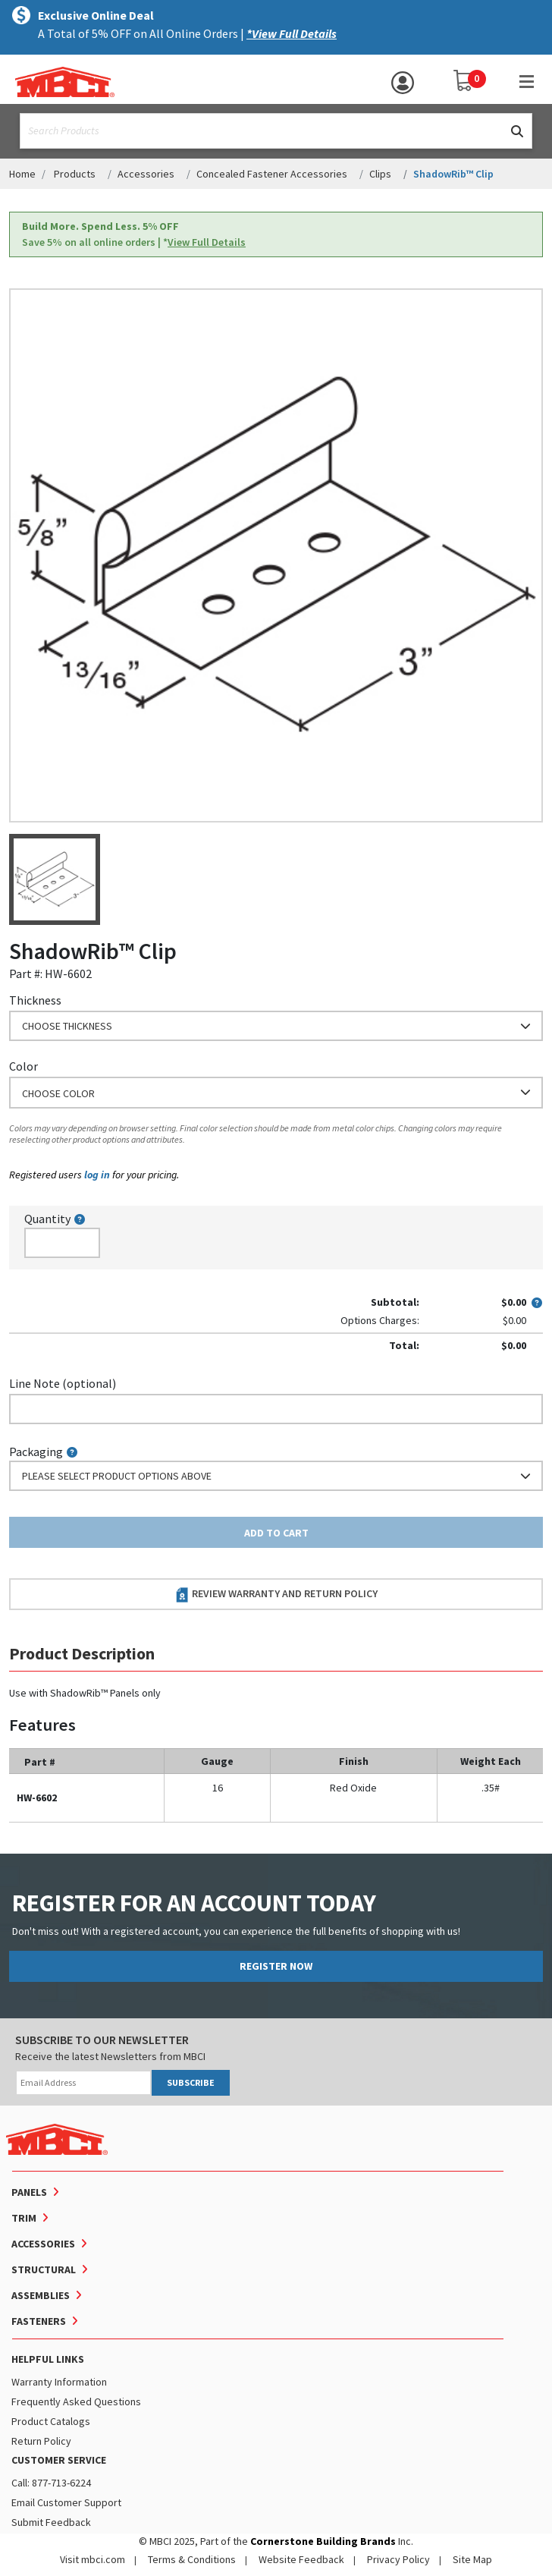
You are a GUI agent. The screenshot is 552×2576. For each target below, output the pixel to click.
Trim (23, 2218)
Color (23, 1066)
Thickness (35, 1000)
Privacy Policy (398, 2559)
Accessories (146, 174)
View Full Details (207, 242)
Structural (43, 2269)
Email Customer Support (66, 2502)
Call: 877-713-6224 (51, 2483)
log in (97, 1174)
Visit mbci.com (92, 2559)
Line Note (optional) (62, 1383)
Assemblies (40, 2295)
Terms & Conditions (192, 2559)
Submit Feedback (51, 2522)
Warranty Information (59, 2382)
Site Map (472, 2559)
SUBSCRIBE (191, 2082)
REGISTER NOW (276, 1966)
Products (75, 174)
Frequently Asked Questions (76, 2401)
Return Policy (41, 2441)
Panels (29, 2192)
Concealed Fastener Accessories (271, 174)
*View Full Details (291, 33)
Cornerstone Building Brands (323, 2541)
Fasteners (38, 2321)
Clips (380, 174)
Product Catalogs (50, 2421)
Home (22, 174)
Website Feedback (301, 2559)
